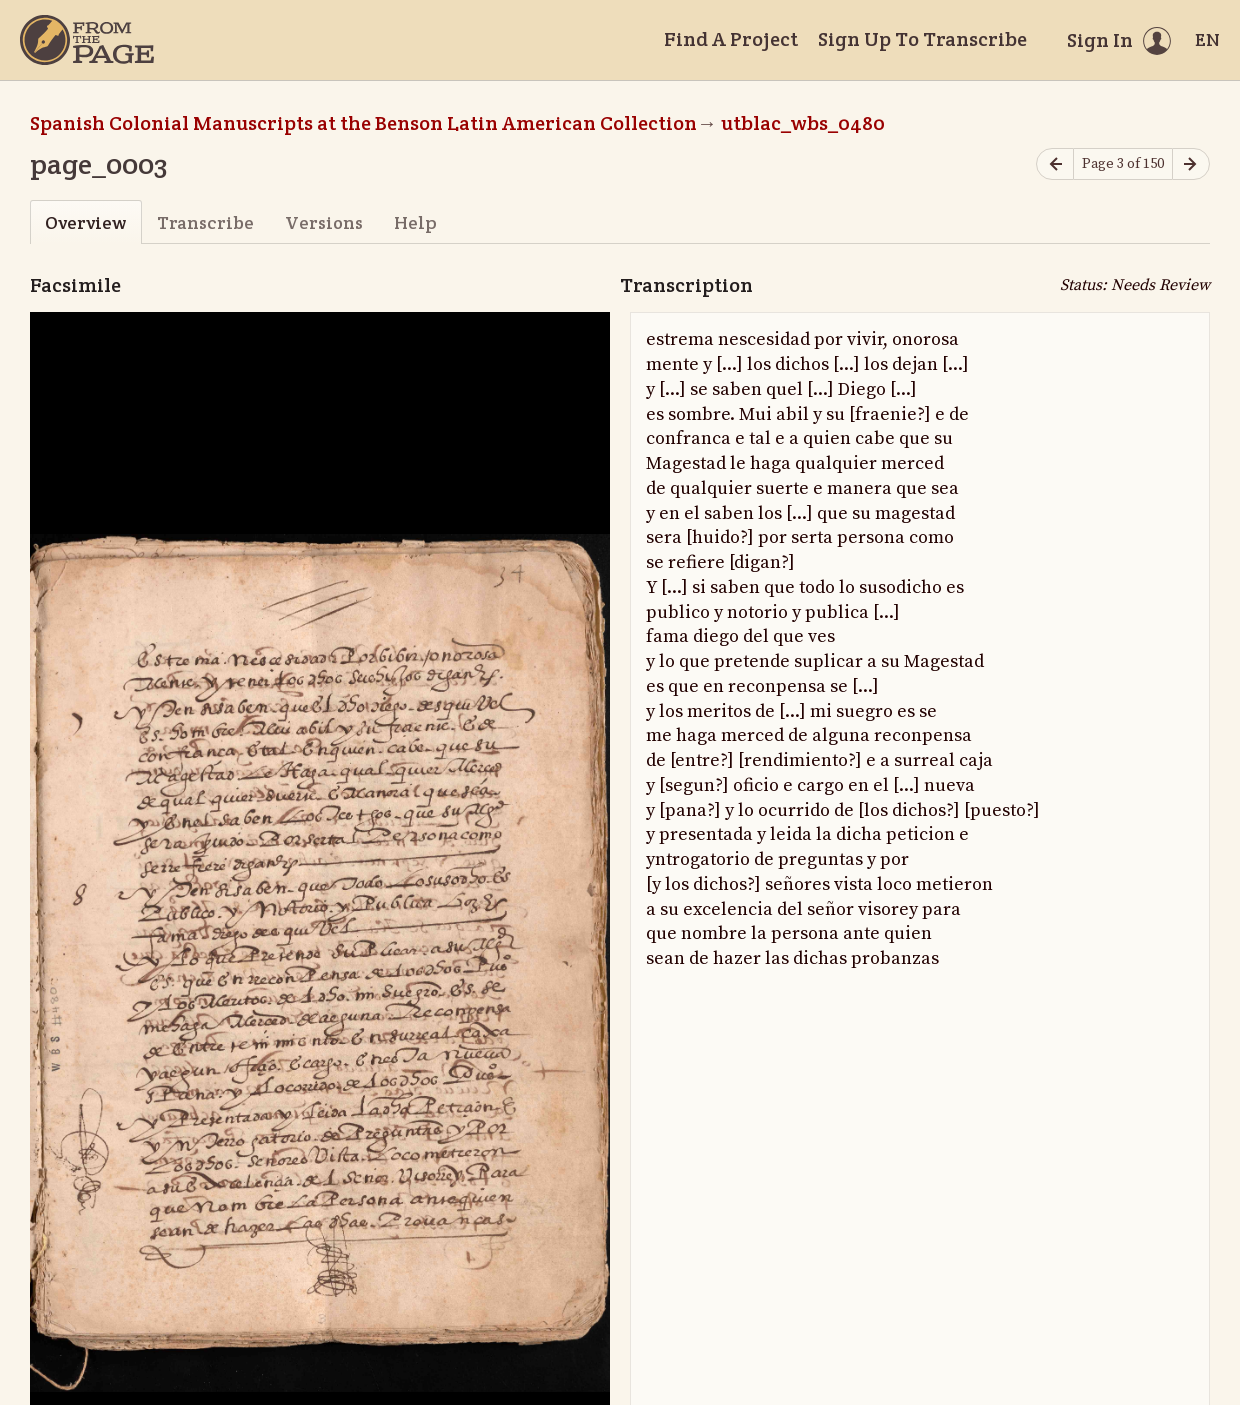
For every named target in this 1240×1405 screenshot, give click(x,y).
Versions (324, 222)
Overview (85, 222)
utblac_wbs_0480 (803, 123)
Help (415, 222)
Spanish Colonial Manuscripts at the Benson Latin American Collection (363, 123)
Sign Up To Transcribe (922, 39)
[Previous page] (1055, 164)
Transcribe (205, 222)
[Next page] (1191, 164)
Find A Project (731, 39)
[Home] (87, 40)
